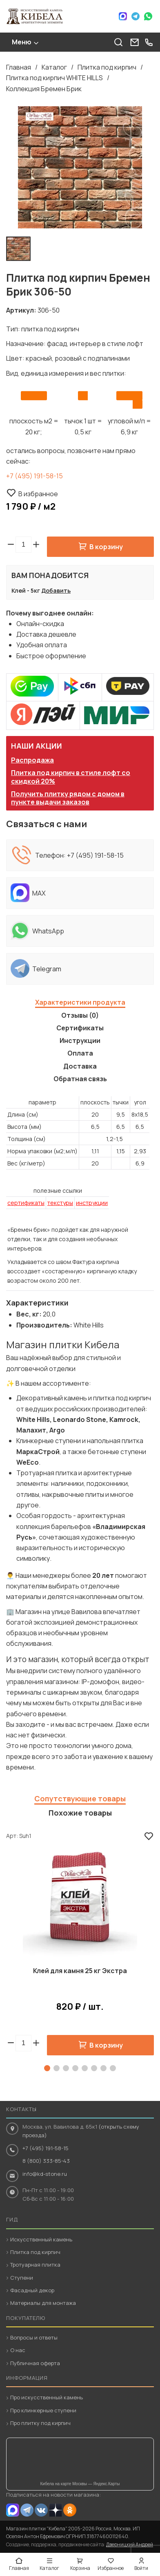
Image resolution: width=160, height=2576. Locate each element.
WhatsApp (148, 16)
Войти (141, 2568)
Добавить (56, 590)
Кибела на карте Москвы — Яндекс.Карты (80, 2484)
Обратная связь (80, 1078)
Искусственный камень (41, 2239)
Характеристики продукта (80, 1002)
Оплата (80, 1053)
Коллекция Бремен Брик (44, 88)
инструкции (92, 1203)
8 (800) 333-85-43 (46, 2160)
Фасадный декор (32, 2290)
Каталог (54, 67)
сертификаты (25, 1203)
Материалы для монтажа (43, 2303)
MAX (12, 2510)
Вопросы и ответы (34, 2337)
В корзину (106, 546)
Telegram (135, 16)
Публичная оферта (35, 2363)
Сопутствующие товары (80, 1798)
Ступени (21, 2277)
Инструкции (80, 1040)
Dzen (55, 2510)
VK (41, 2510)
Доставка (80, 1066)
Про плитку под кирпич (40, 2423)
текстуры (60, 1203)
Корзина (80, 2568)
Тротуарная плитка (35, 2264)
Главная (18, 67)
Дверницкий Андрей (129, 2544)
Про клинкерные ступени (43, 2410)
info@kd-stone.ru (44, 2173)
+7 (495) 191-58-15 (34, 475)
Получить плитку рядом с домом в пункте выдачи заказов (67, 798)
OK (69, 2510)
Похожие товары (80, 1813)
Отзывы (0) (80, 1015)
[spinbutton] (23, 545)
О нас (17, 2350)
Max (123, 16)
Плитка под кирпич (107, 67)
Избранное (111, 2568)
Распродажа (32, 760)
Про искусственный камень (46, 2397)
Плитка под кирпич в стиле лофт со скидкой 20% (70, 777)
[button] (36, 545)
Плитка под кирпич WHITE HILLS (54, 77)
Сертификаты (80, 1027)
